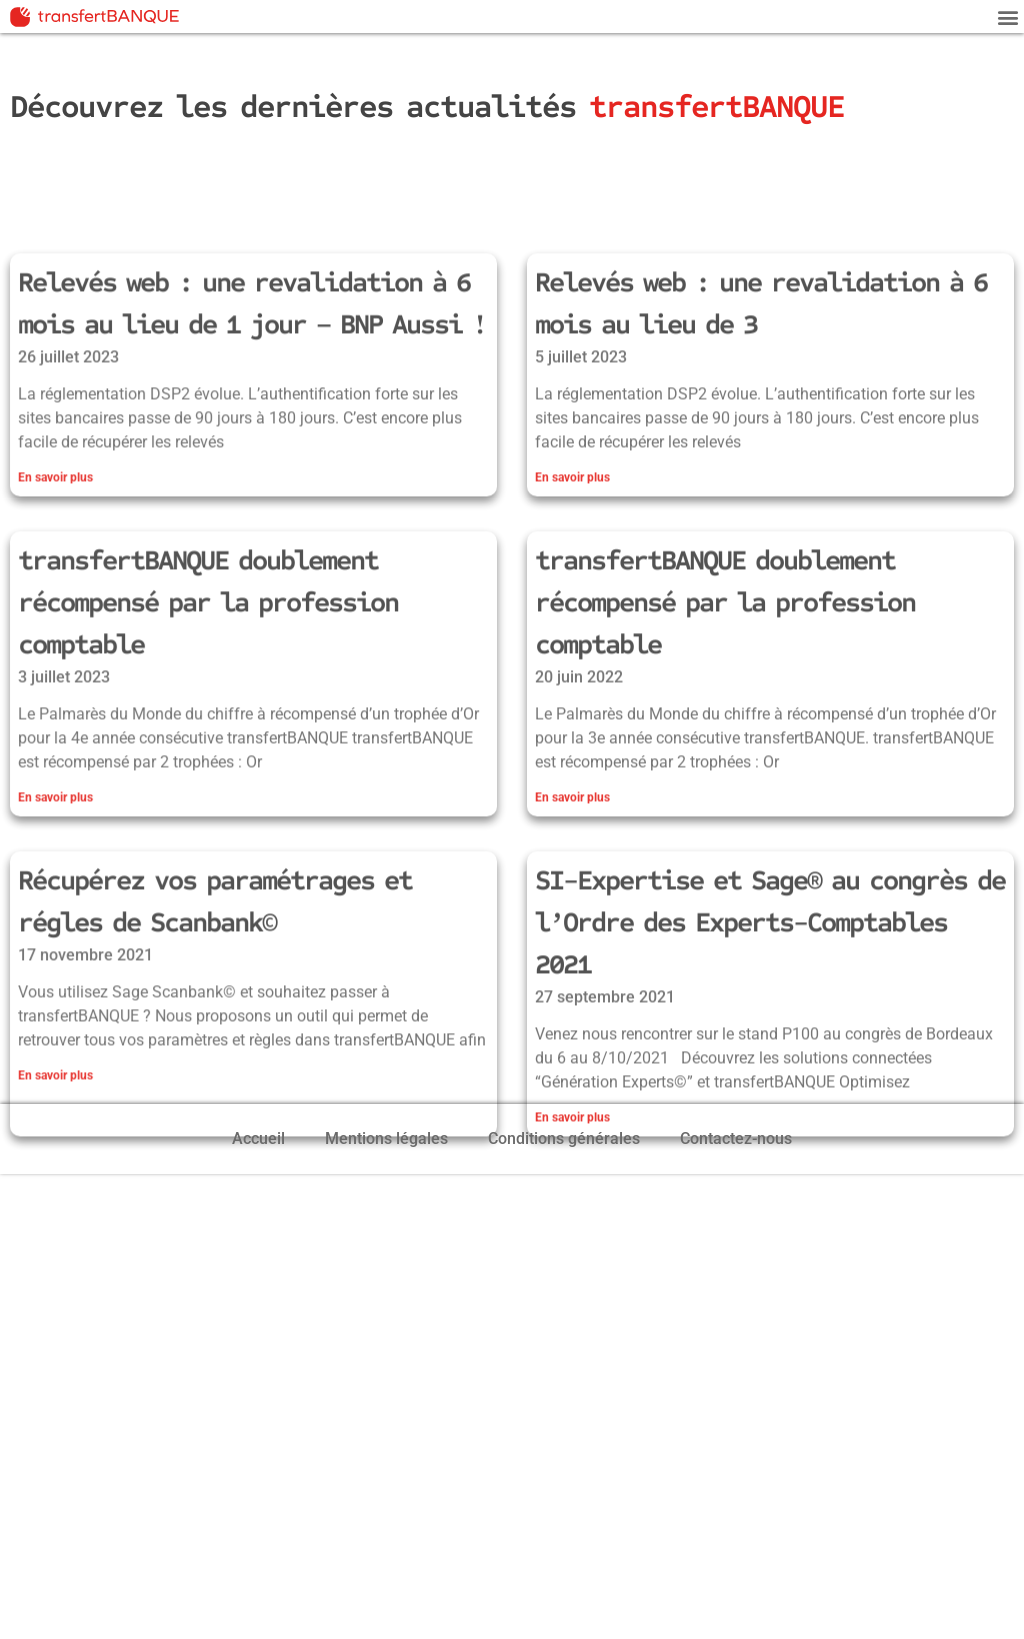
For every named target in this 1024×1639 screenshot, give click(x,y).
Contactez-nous (736, 1138)
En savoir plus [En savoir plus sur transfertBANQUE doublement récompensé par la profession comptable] (55, 900)
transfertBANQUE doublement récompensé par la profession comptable (208, 705)
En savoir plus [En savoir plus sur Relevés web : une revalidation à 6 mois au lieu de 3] (572, 580)
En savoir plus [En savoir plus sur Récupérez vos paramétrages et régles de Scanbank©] (55, 1178)
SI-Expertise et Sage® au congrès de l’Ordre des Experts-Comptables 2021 (770, 1025)
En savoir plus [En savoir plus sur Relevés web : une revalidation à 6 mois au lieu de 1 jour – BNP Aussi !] (55, 580)
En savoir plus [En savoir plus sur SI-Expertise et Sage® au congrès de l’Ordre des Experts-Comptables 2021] (572, 1220)
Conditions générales (564, 1138)
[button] (1007, 16)
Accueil (258, 1138)
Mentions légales (386, 1138)
